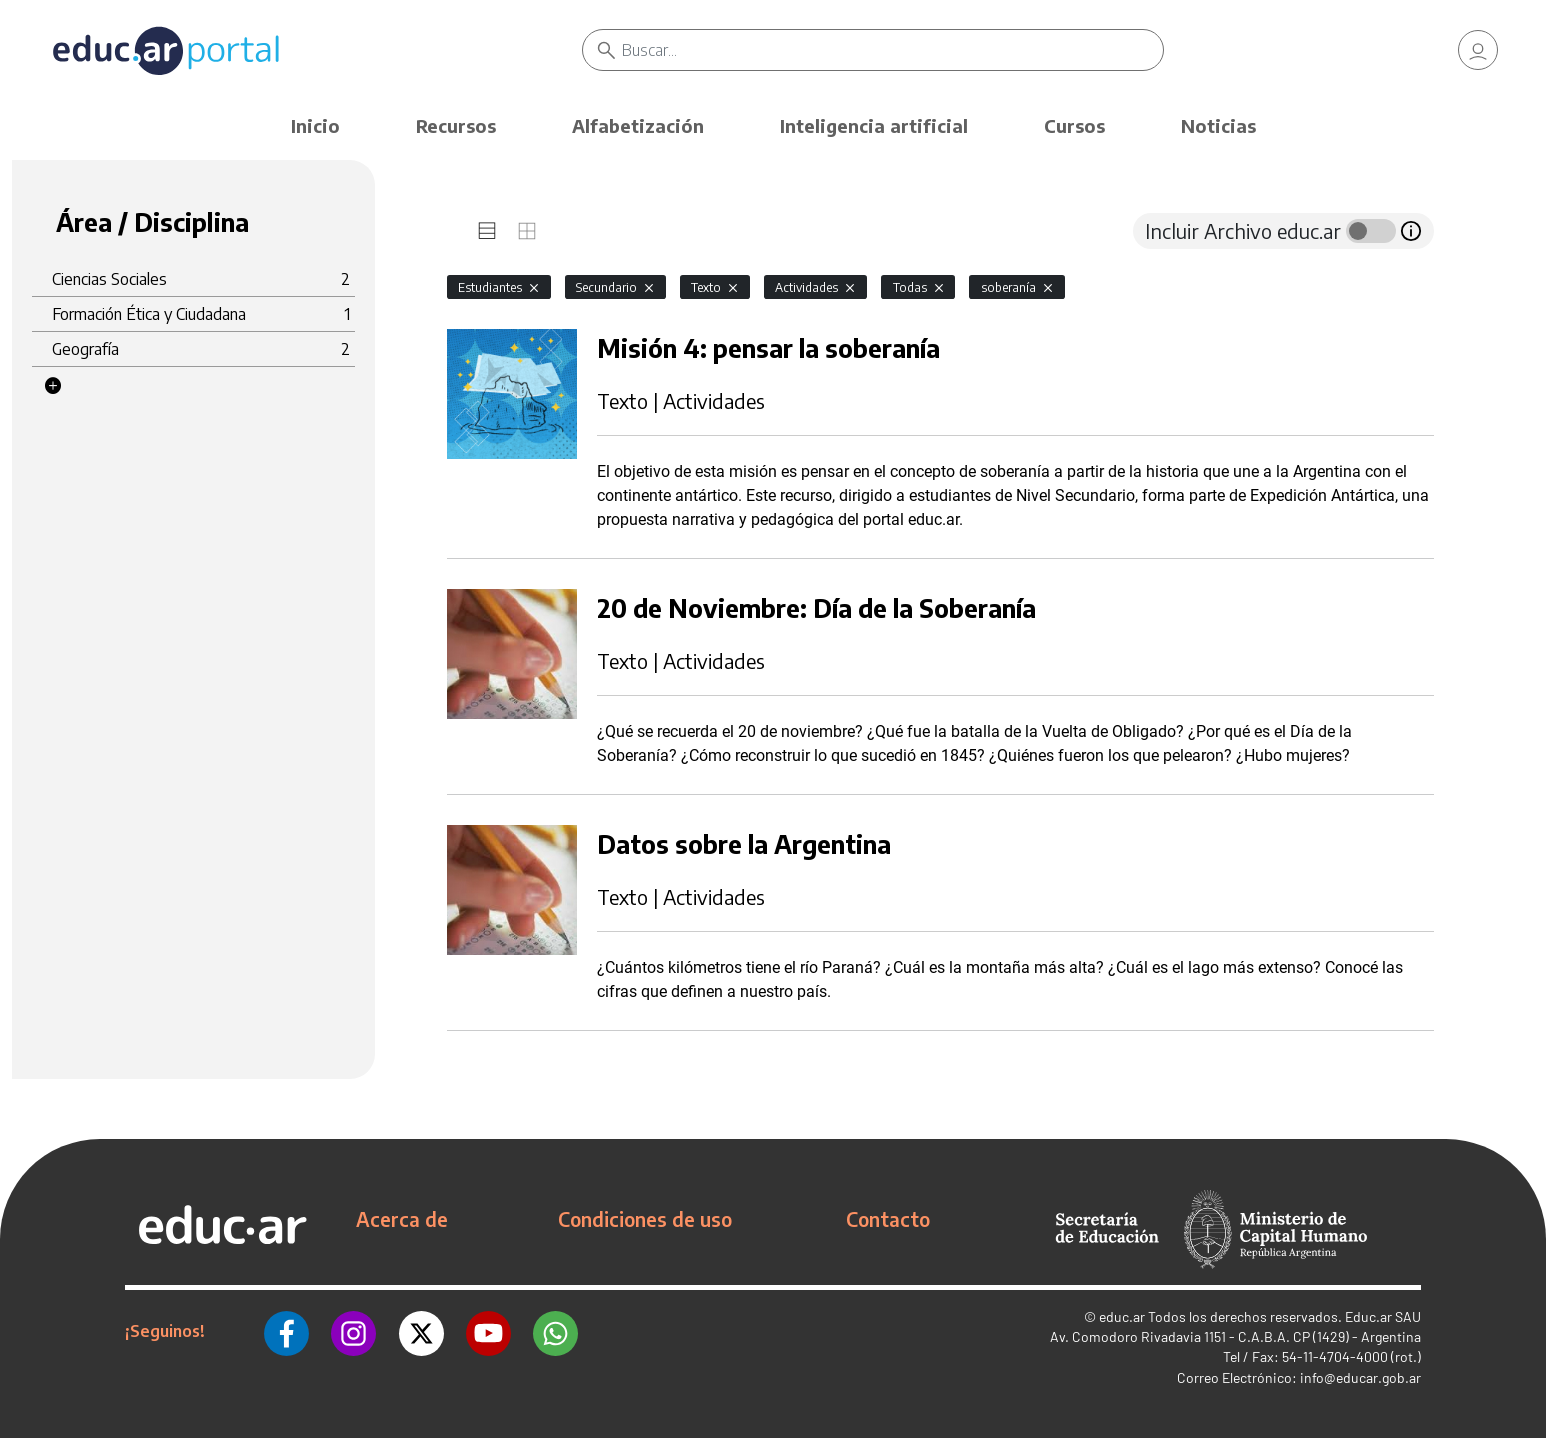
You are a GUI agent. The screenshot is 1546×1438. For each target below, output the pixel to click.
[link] (1478, 50)
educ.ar (1122, 1316)
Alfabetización (638, 125)
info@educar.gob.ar (1360, 1377)
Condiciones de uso (645, 1219)
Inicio (315, 125)
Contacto (888, 1219)
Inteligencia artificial (874, 125)
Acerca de (402, 1219)
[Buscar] (892, 50)
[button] (53, 386)
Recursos (456, 125)
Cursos (1074, 125)
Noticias (1218, 125)
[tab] (487, 231)
